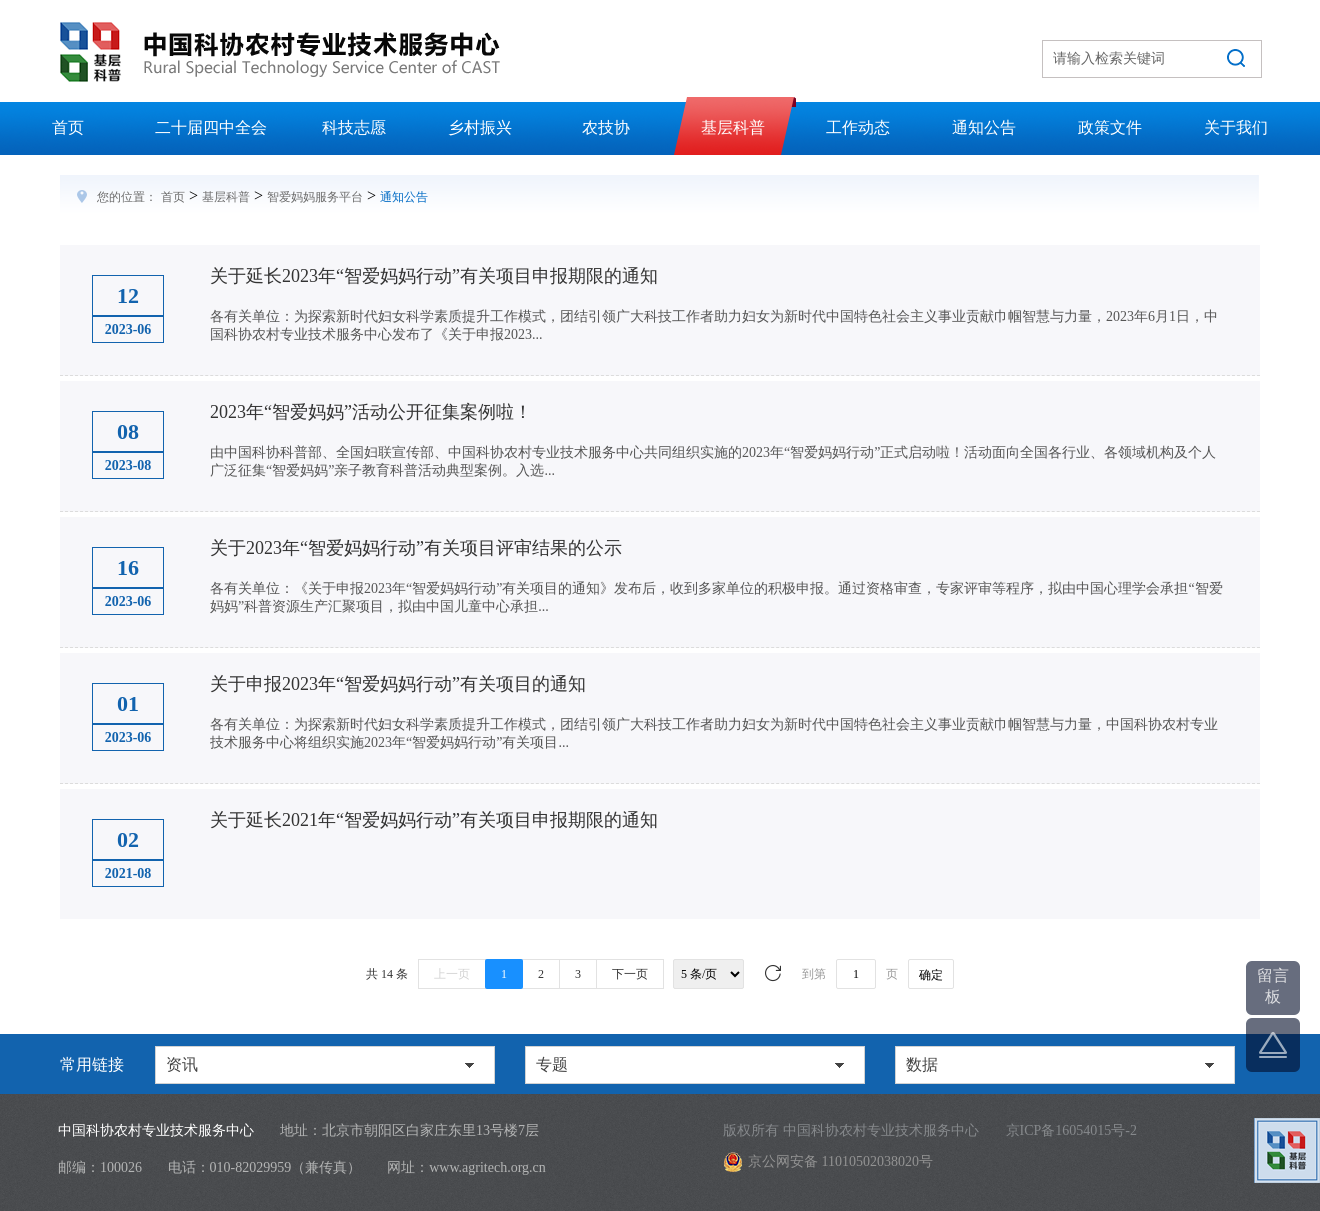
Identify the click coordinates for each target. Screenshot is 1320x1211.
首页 (68, 127)
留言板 (1273, 986)
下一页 (630, 974)
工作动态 (858, 127)
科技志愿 (354, 127)
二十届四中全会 (211, 127)
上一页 (452, 974)
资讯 (182, 1064)
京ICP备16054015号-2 (1071, 1130)
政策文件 (1110, 127)
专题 (552, 1064)
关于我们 (1236, 127)
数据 (922, 1064)
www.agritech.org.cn (487, 1167)
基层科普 (733, 127)
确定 (931, 975)
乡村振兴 (480, 127)
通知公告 (984, 127)
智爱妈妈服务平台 (315, 197)
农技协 (606, 127)
